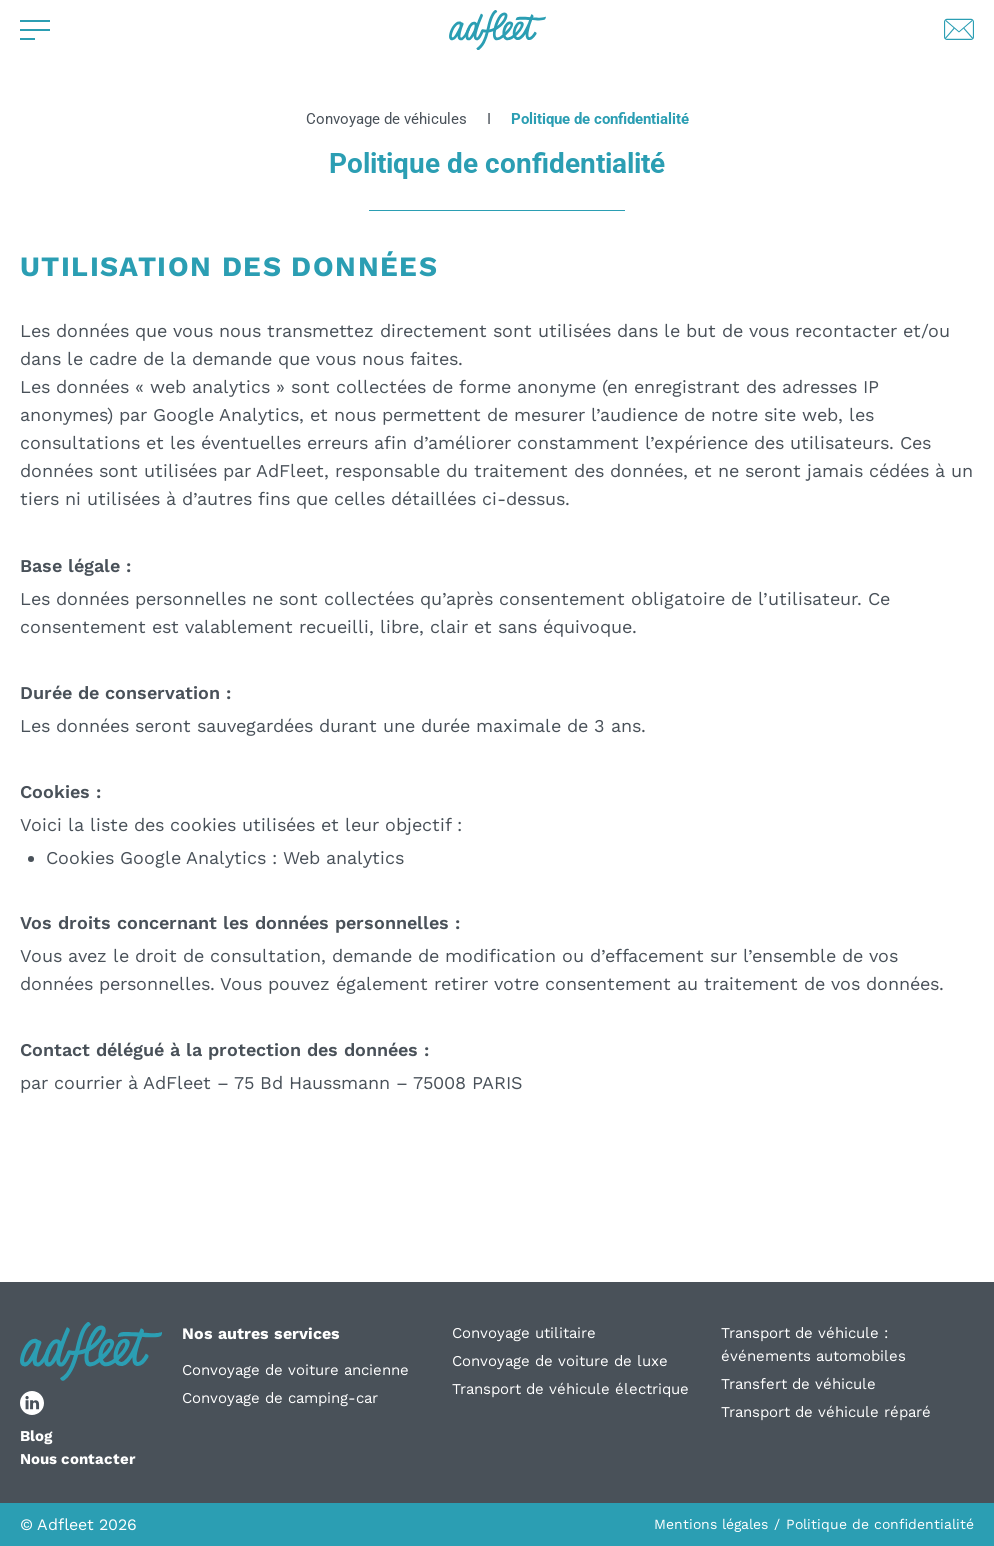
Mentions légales (711, 1524)
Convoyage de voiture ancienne (295, 1370)
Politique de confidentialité (880, 1524)
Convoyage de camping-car (280, 1398)
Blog (36, 1436)
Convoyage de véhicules (386, 119)
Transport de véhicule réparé (826, 1412)
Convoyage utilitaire (524, 1333)
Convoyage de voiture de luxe (560, 1361)
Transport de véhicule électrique (570, 1389)
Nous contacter (77, 1459)
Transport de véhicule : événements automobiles (813, 1344)
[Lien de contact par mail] (959, 30)
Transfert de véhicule (798, 1384)
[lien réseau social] (32, 1403)
